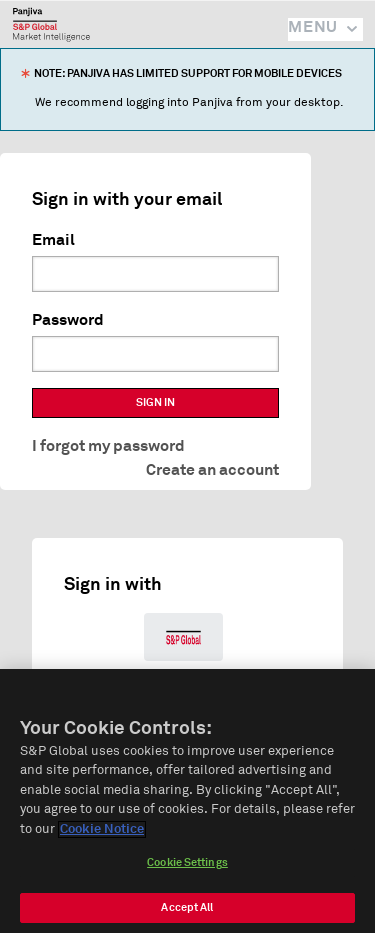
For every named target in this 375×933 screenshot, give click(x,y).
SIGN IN (155, 402)
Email (53, 240)
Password (68, 320)
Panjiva (51, 24)
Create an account (212, 470)
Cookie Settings (187, 866)
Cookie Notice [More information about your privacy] (102, 833)
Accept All (187, 911)
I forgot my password (108, 446)
